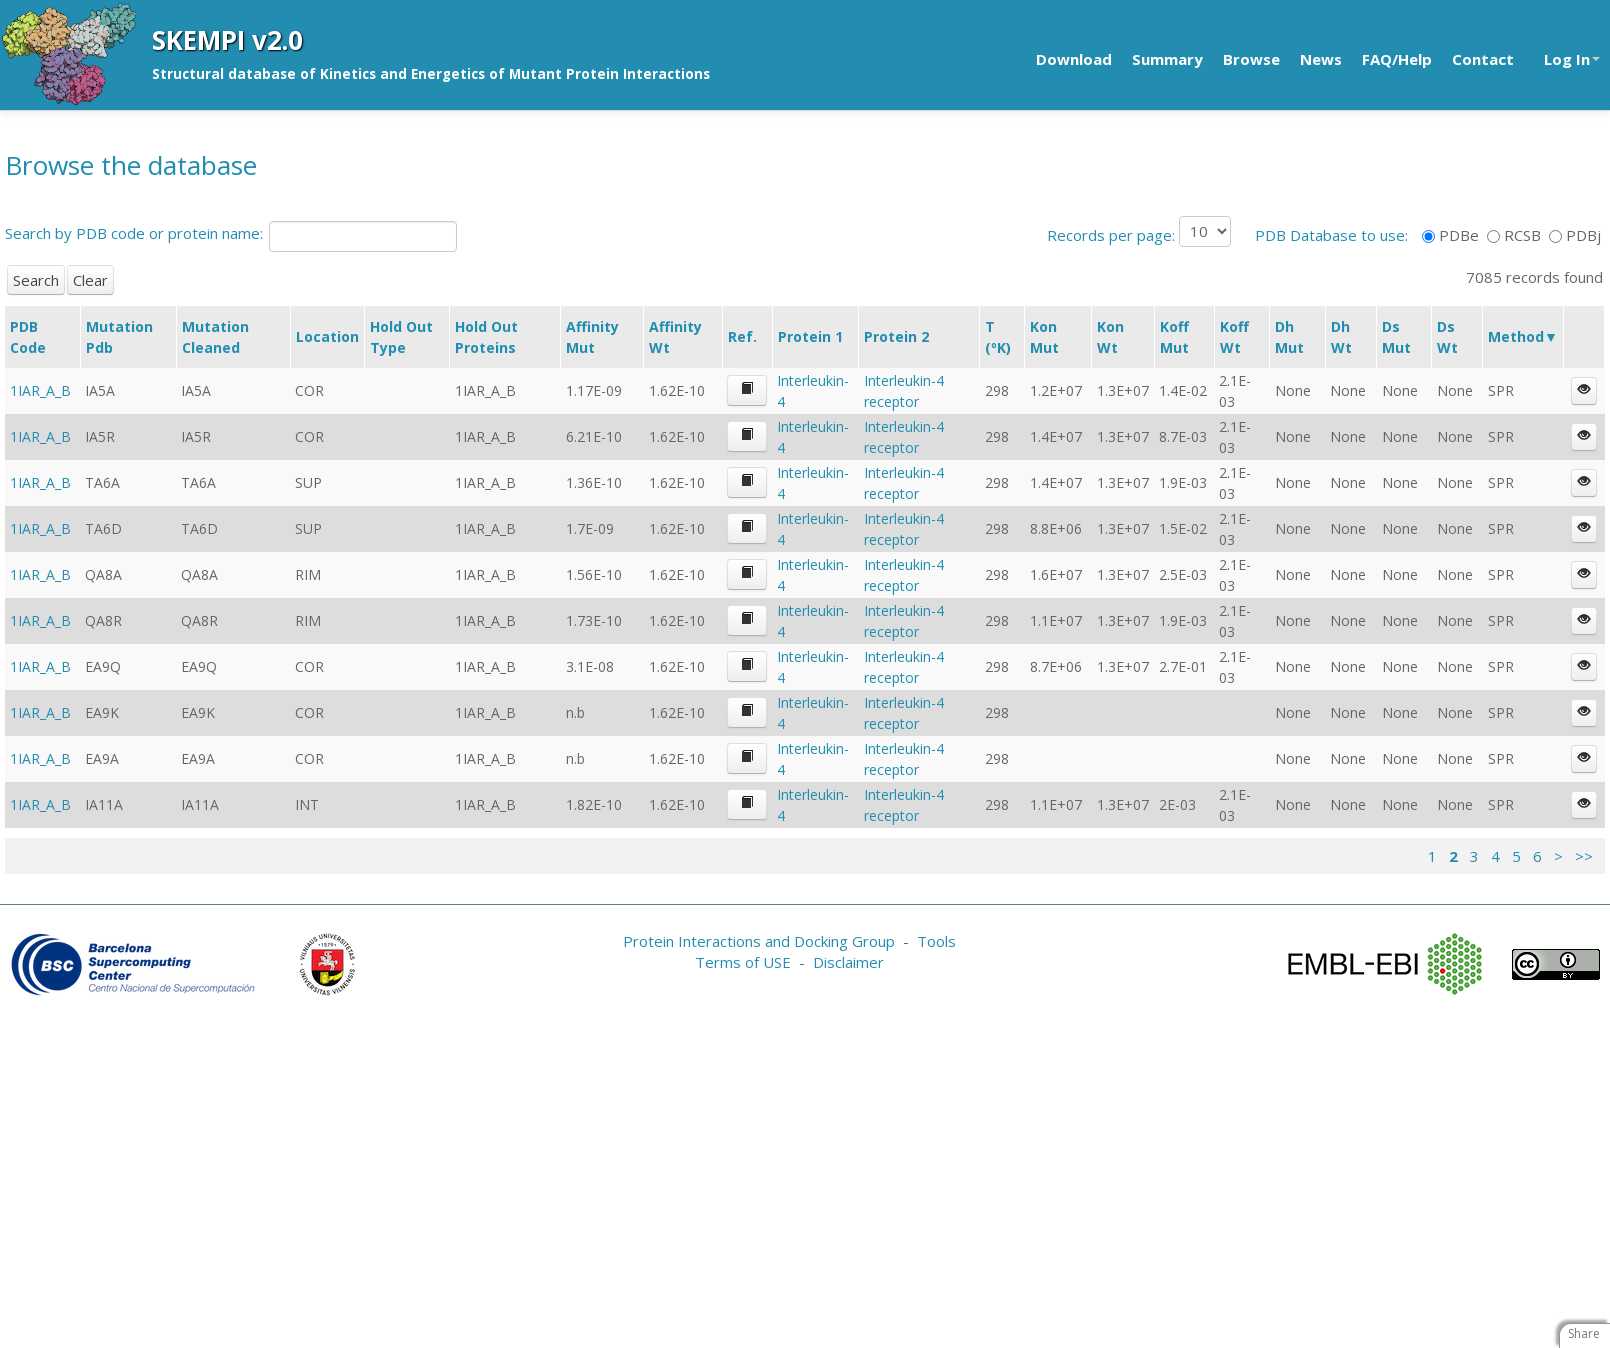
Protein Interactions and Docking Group (759, 941)
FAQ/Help (1397, 59)
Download (1074, 59)
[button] (747, 390)
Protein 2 (896, 336)
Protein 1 (810, 336)
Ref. (742, 336)
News (1321, 59)
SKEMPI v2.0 (227, 40)
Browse (1251, 59)
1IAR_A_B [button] (40, 390)
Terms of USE (743, 962)
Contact (1483, 59)
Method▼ (1523, 336)
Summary (1167, 59)
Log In (1572, 59)
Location (327, 336)
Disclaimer (848, 962)
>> (1584, 856)
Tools (936, 941)
